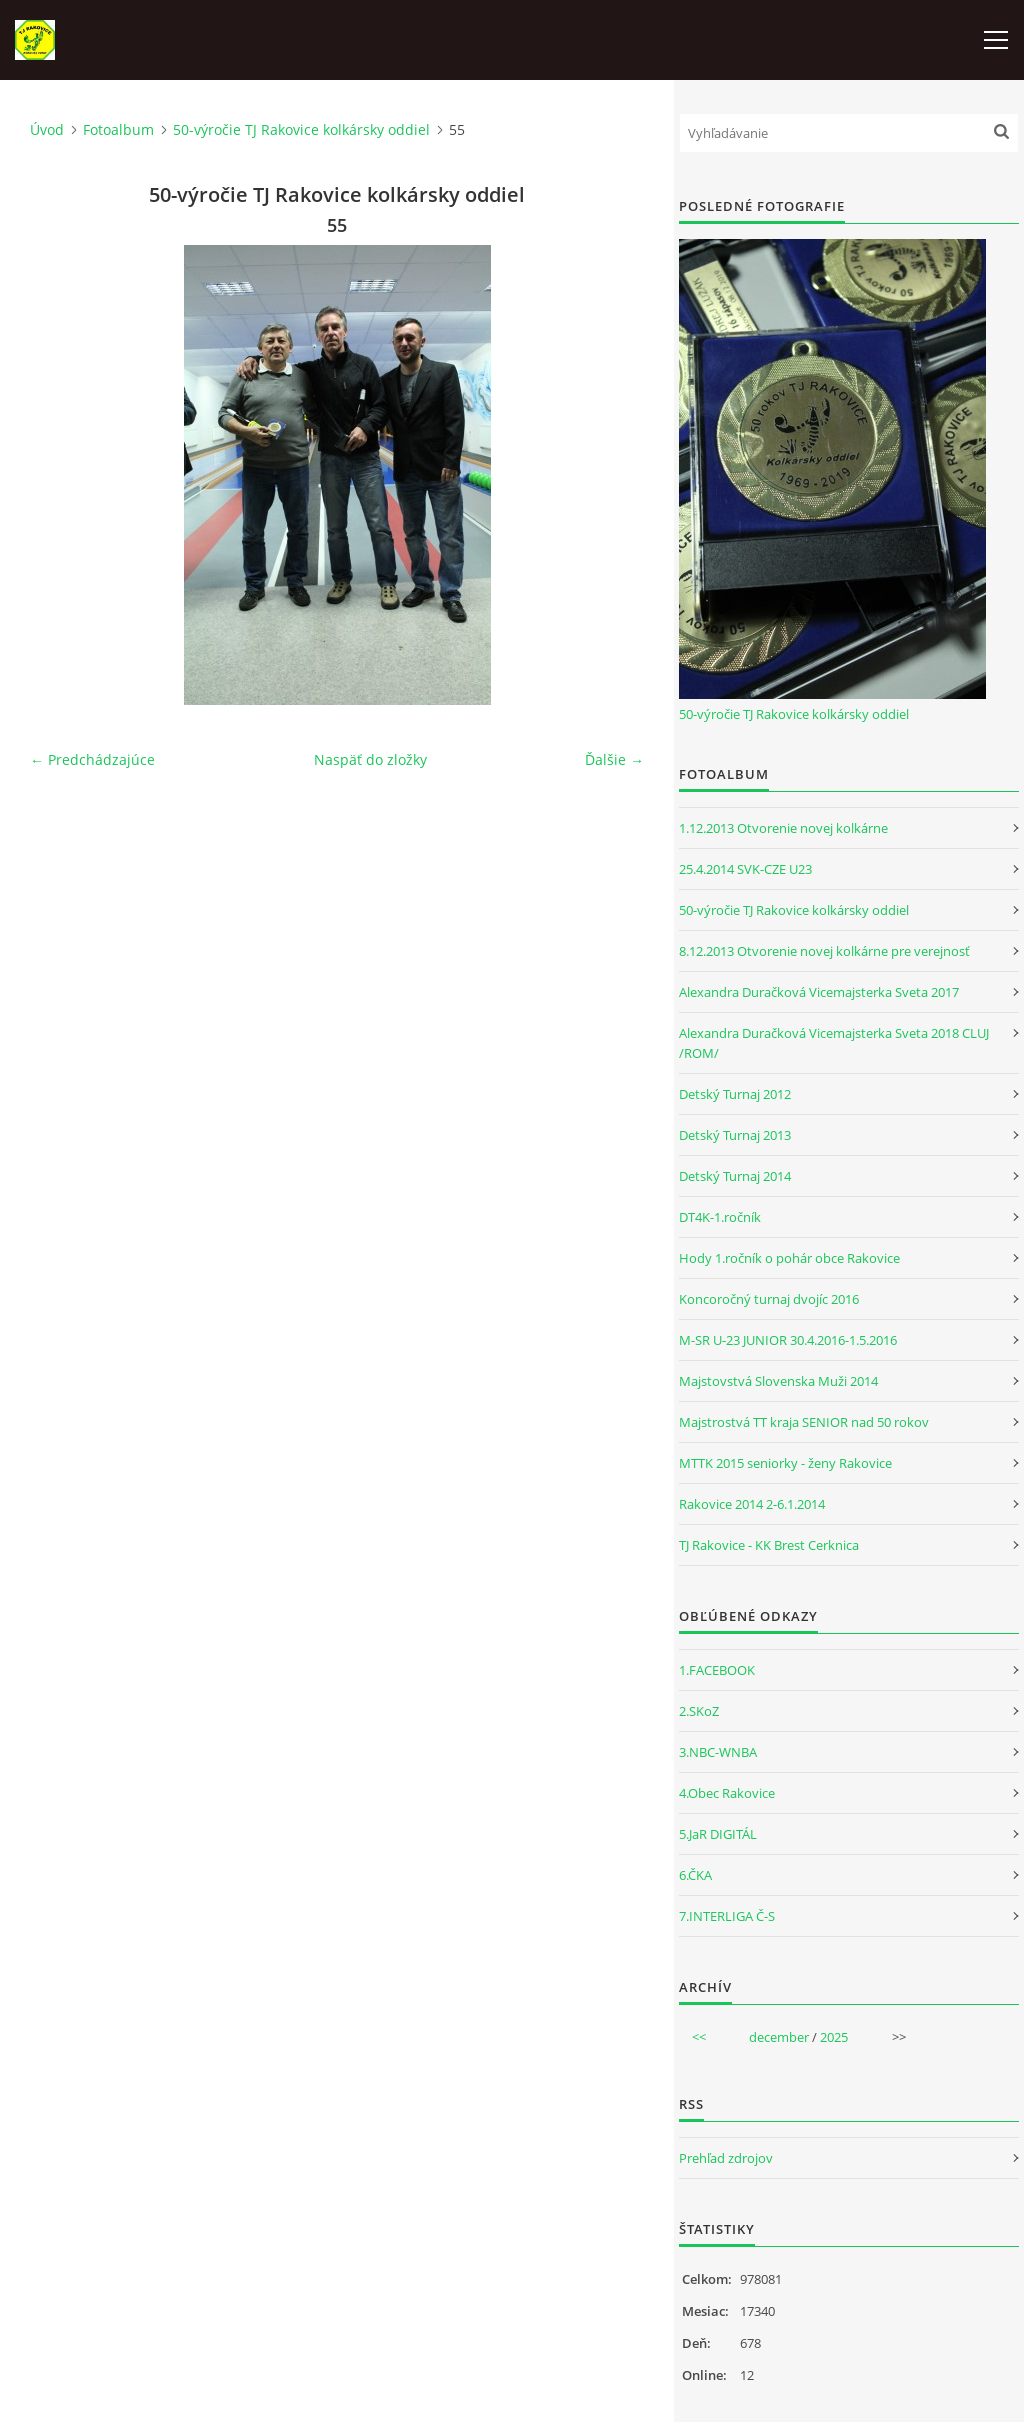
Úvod (47, 129)
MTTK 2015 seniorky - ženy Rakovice (785, 1463)
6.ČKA (695, 1875)
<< (699, 2037)
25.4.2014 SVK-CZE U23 (745, 869)
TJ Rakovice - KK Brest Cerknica (769, 1545)
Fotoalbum (118, 129)
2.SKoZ (699, 1711)
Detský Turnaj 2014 (735, 1176)
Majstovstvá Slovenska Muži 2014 (778, 1381)
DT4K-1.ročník (720, 1217)
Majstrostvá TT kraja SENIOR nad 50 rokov (804, 1422)
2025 (834, 2037)
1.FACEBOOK (717, 1670)
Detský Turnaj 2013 (735, 1135)
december (779, 2037)
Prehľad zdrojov (726, 2158)
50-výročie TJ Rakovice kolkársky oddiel (301, 129)
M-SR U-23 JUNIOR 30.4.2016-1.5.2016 (788, 1340)
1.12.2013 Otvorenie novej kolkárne (783, 828)
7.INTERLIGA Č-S (727, 1916)
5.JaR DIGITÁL (718, 1834)
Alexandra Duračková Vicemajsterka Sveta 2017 (819, 992)
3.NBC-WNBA (718, 1752)
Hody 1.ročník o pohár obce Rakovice (789, 1258)
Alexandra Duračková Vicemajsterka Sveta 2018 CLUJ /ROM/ (834, 1043)
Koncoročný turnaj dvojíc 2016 (769, 1299)
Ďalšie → (614, 759)
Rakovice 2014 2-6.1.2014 (752, 1504)
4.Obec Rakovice (727, 1793)
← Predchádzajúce (92, 759)
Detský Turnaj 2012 (735, 1094)
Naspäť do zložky (370, 759)
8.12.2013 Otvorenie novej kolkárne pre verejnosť (824, 951)
